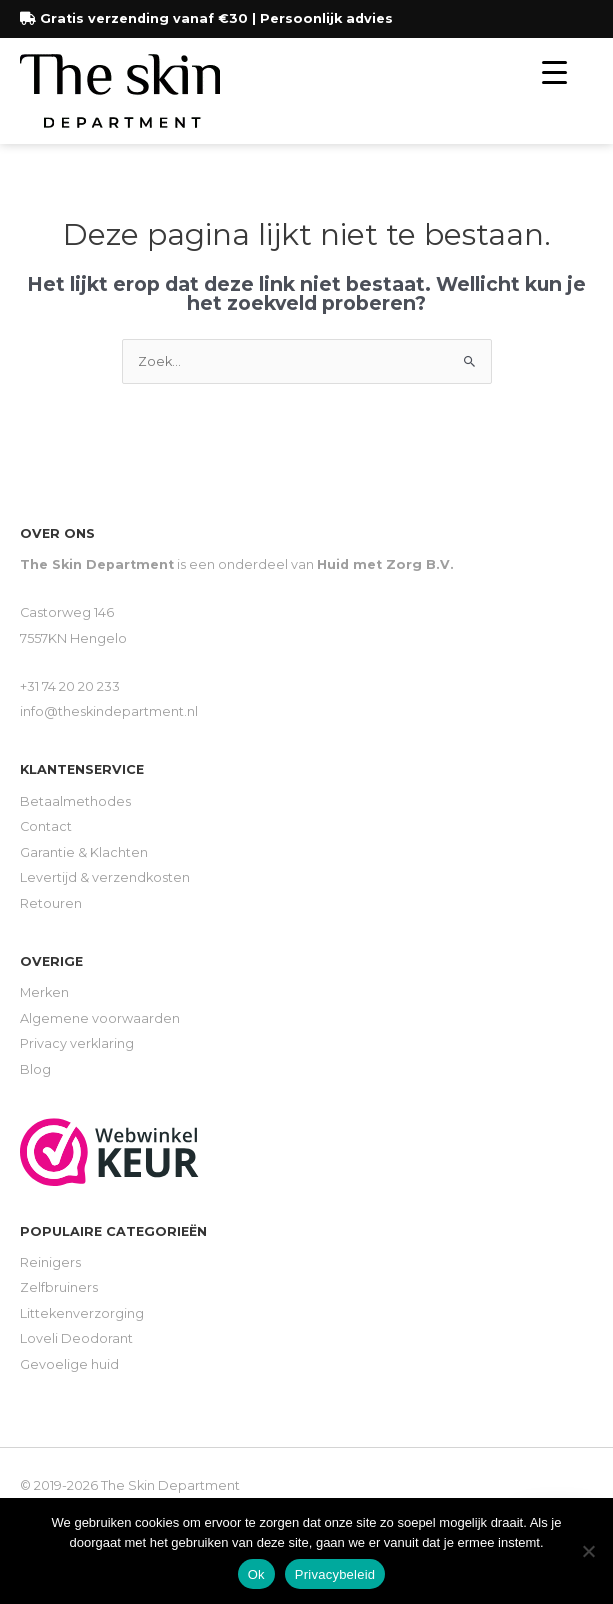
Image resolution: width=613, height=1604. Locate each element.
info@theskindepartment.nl (109, 711)
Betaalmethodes (75, 801)
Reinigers (50, 1262)
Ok (256, 1574)
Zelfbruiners (59, 1287)
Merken (44, 992)
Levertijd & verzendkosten (105, 877)
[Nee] (588, 1551)
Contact (46, 826)
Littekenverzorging (82, 1313)
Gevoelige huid (69, 1364)
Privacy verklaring (77, 1043)
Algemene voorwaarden (100, 1018)
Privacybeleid (335, 1574)
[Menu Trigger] (554, 72)
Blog (35, 1069)
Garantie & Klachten (84, 852)
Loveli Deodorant (76, 1338)
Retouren (51, 903)
